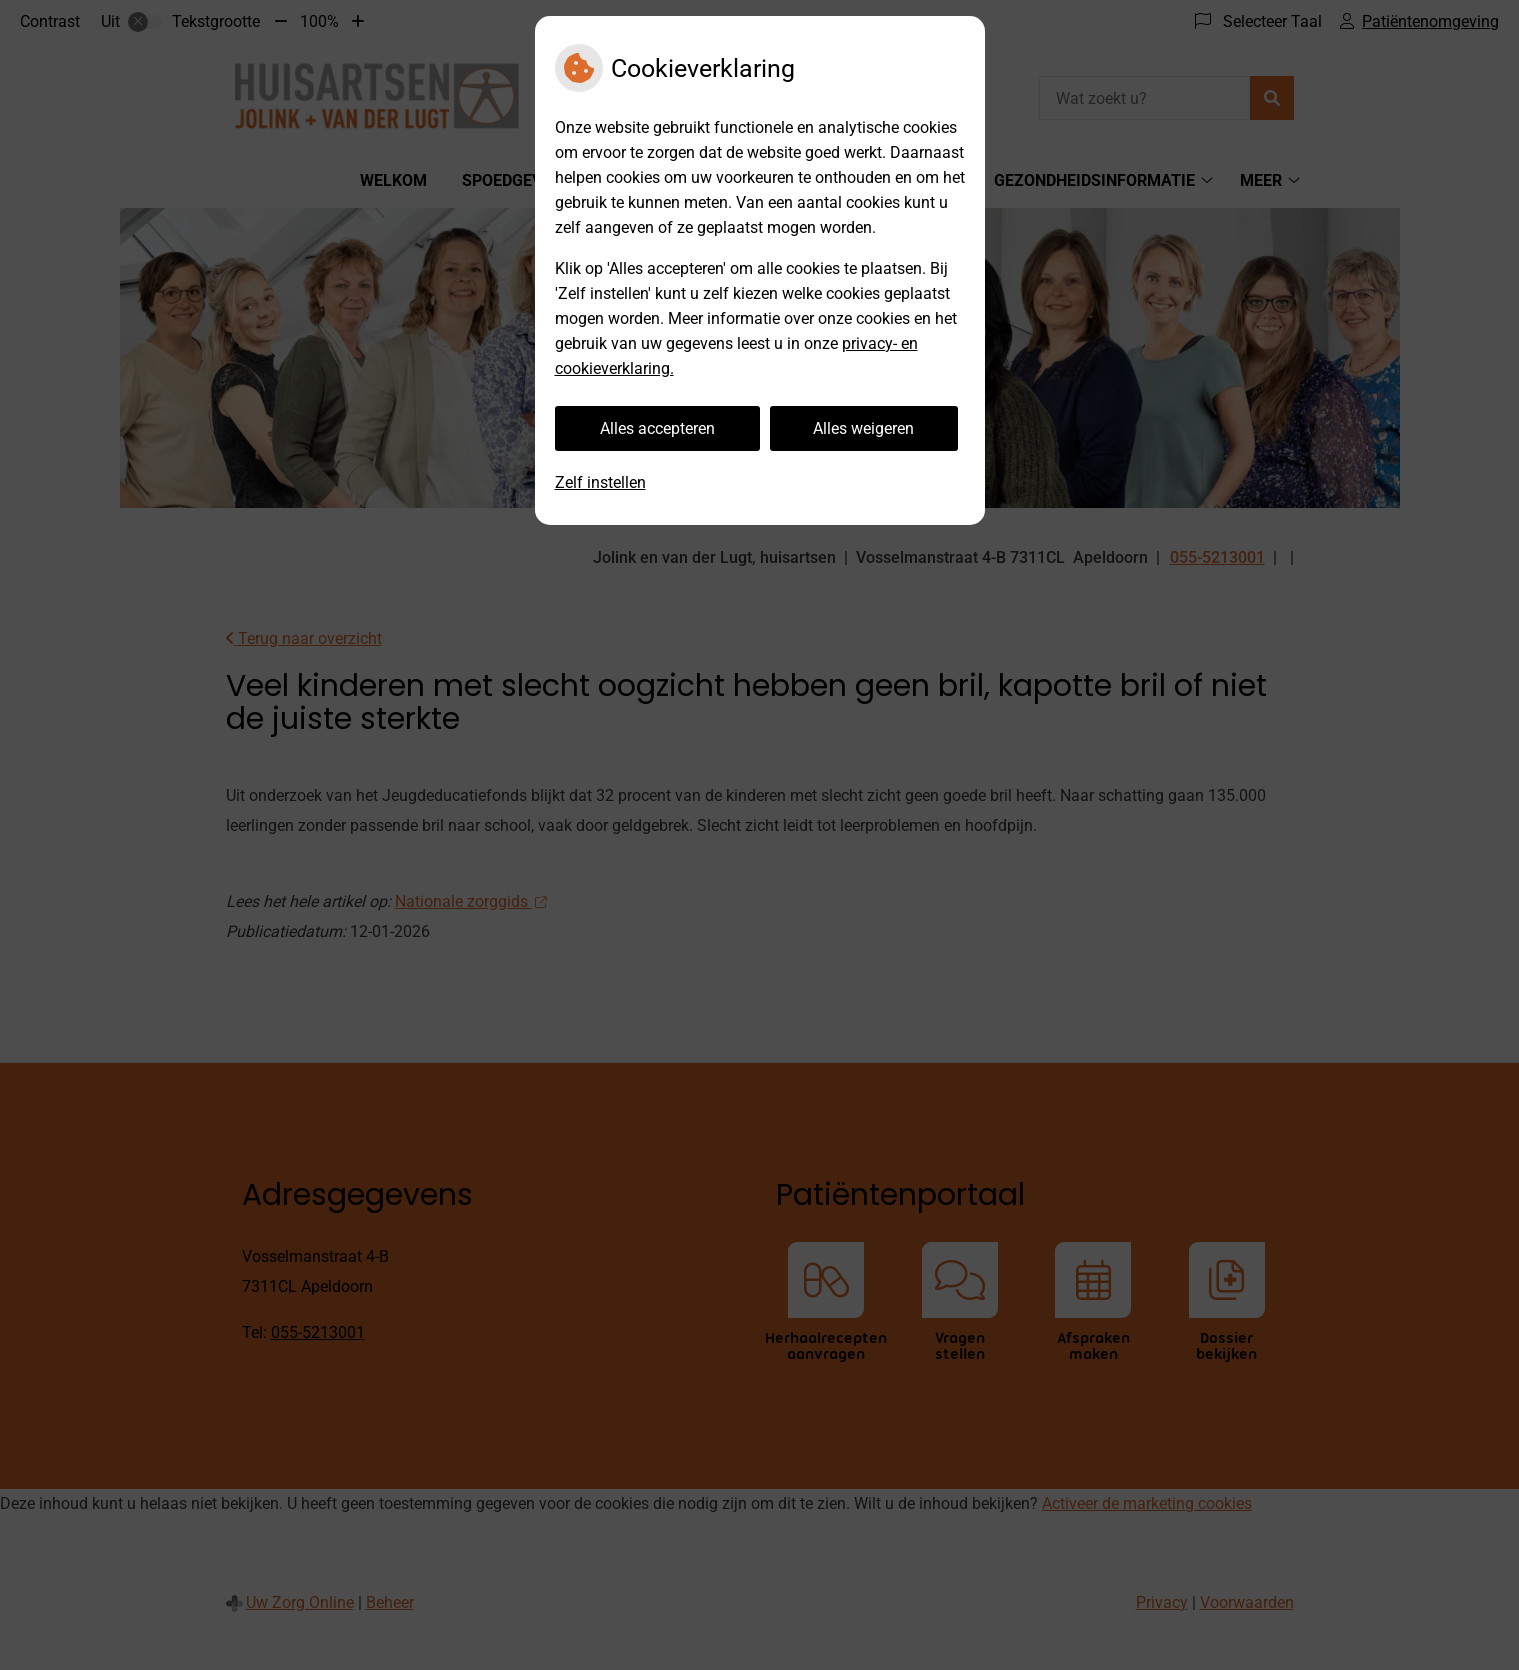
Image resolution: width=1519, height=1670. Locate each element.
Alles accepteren (657, 428)
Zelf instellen (600, 482)
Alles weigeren (863, 428)
